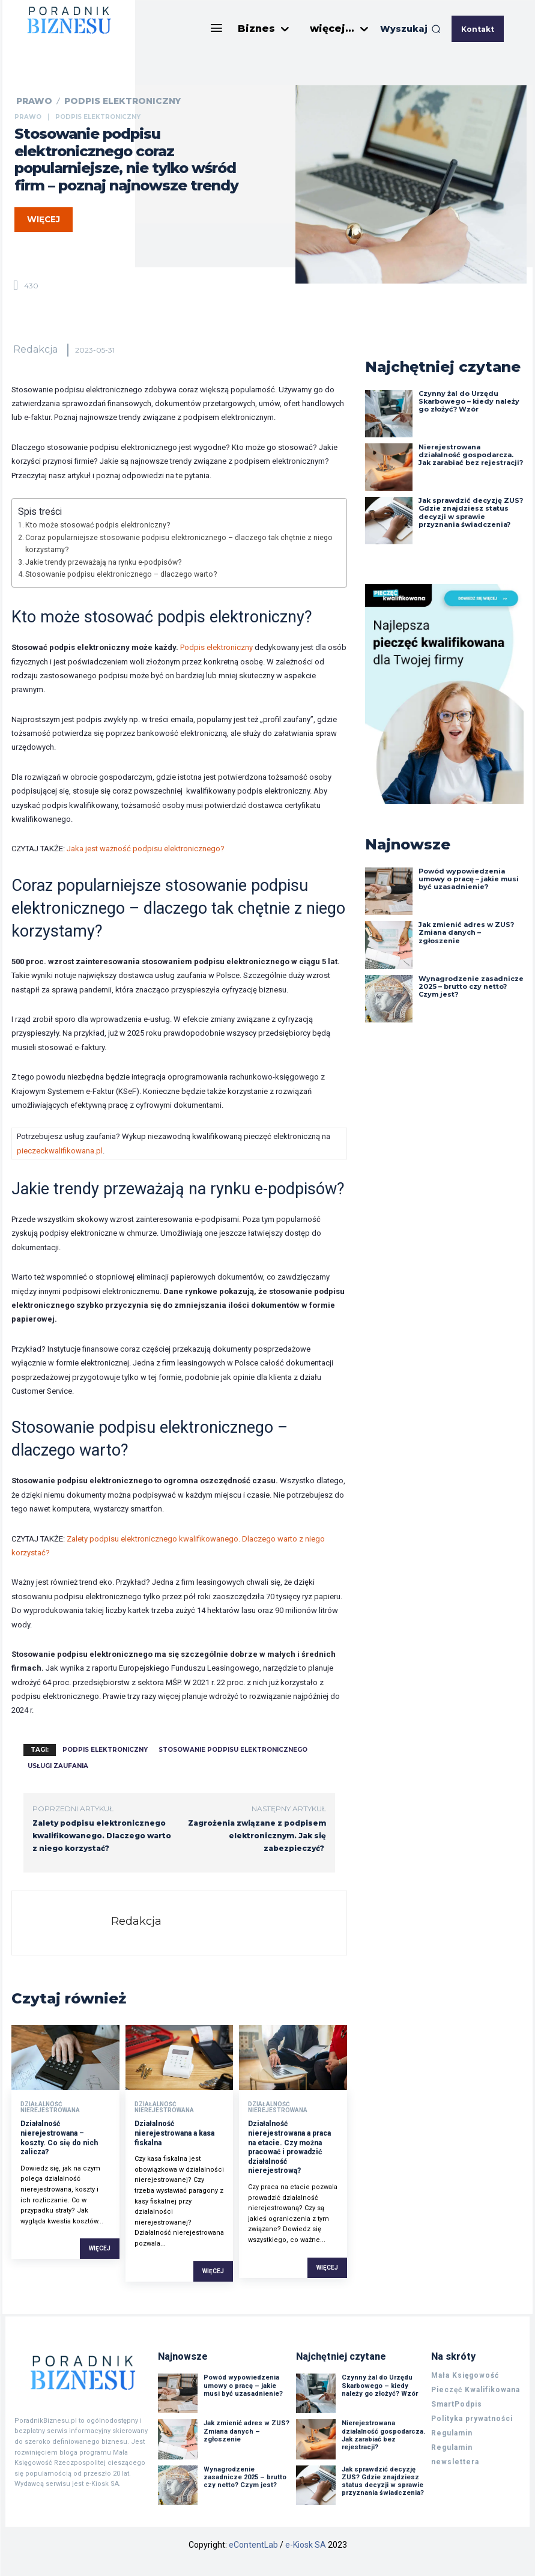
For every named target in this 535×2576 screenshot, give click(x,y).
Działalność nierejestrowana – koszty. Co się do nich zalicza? (59, 2137)
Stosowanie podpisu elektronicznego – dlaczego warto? (121, 574)
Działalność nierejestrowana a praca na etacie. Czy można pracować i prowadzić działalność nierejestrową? (289, 2147)
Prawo (34, 101)
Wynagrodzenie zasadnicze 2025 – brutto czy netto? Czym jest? (471, 986)
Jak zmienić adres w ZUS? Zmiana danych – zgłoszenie (466, 932)
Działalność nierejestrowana (50, 2107)
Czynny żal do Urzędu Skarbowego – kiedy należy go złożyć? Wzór (469, 401)
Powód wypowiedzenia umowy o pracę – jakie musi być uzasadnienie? (469, 879)
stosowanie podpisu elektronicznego (233, 1750)
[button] (410, 29)
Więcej (99, 2248)
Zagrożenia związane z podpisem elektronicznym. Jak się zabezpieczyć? (257, 1835)
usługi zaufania (58, 1766)
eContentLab (253, 2545)
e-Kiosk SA (305, 2545)
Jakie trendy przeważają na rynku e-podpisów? (103, 562)
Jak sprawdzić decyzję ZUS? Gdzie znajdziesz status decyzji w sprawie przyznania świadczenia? (471, 512)
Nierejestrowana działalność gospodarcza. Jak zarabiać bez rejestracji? (471, 455)
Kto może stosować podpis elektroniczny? (97, 525)
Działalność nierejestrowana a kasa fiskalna (174, 2132)
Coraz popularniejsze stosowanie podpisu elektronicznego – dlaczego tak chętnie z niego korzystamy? (179, 543)
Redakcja (35, 349)
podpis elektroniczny (105, 1750)
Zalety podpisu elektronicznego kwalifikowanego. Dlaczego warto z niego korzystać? (101, 1835)
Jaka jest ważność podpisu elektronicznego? (146, 848)
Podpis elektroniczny (122, 101)
